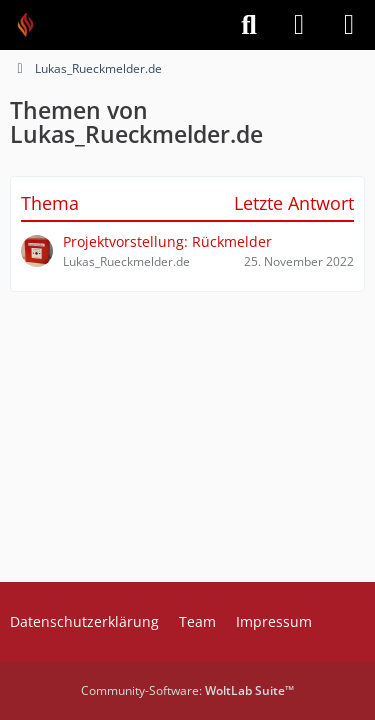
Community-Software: (187, 690)
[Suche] (249, 25)
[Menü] (349, 25)
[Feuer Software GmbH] (32, 25)
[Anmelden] (299, 25)
